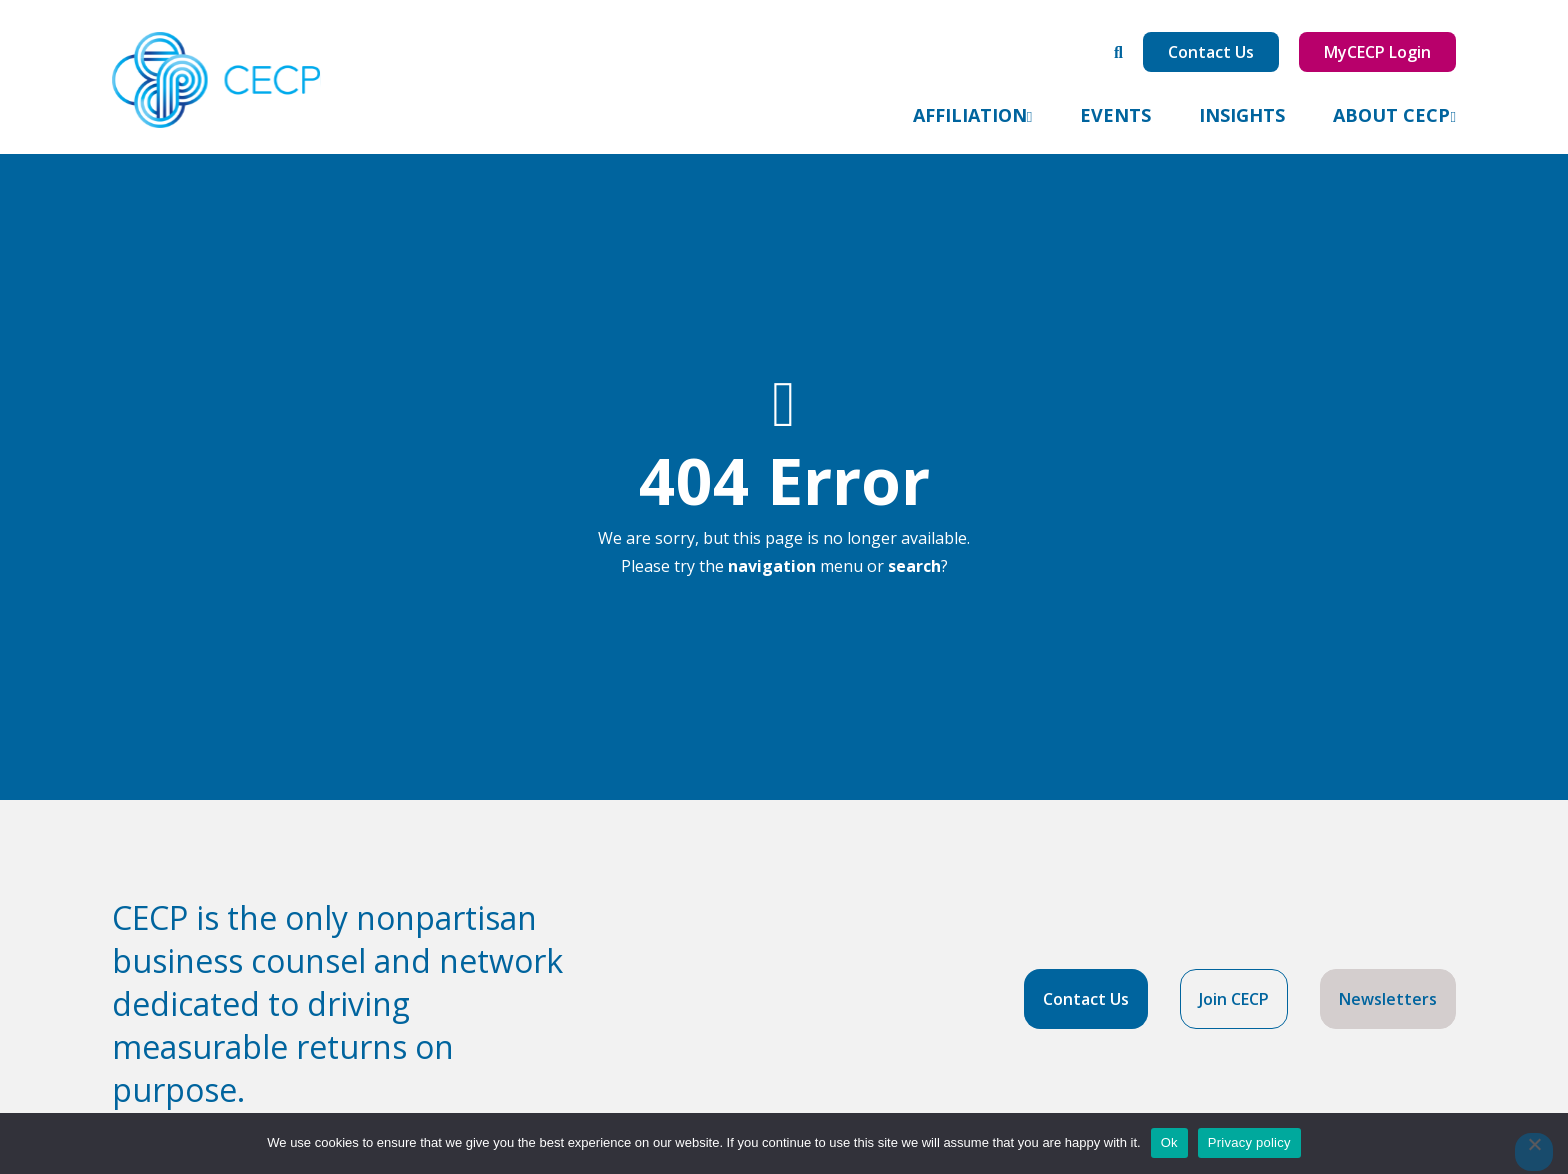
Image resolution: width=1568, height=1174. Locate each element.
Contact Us (1211, 52)
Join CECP (1234, 999)
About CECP (1391, 115)
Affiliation (970, 115)
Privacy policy (1249, 1142)
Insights (1242, 115)
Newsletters (1388, 999)
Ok (1169, 1142)
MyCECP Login (1377, 52)
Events (1115, 115)
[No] (1534, 1152)
